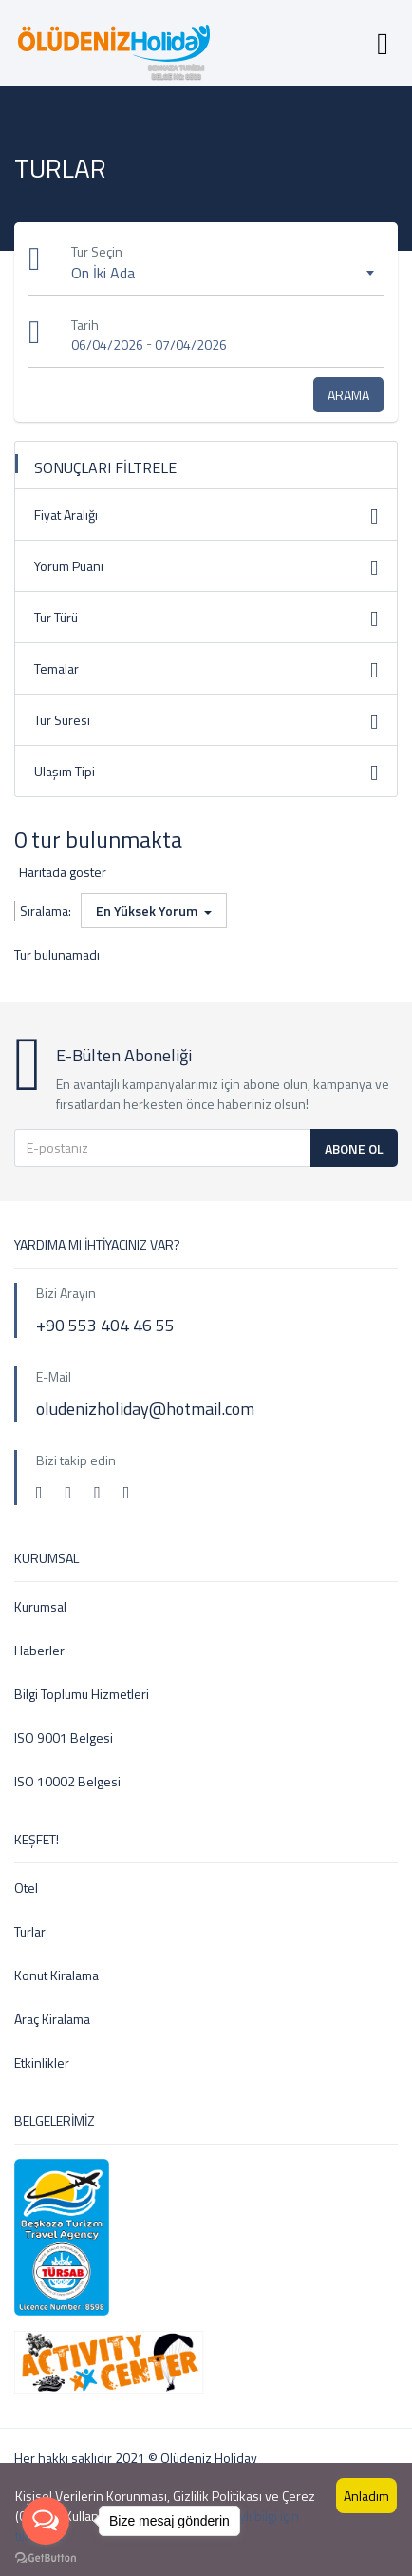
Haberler (39, 1650)
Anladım (366, 2496)
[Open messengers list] (45, 2521)
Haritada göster (62, 872)
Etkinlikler (41, 2062)
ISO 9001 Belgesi (63, 1737)
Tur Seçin (96, 251)
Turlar (30, 1931)
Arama (348, 395)
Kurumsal (40, 1606)
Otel (26, 1888)
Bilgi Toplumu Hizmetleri (81, 1694)
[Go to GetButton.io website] (45, 2557)
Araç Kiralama (52, 2019)
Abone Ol (354, 1148)
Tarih (85, 324)
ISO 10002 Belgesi (67, 1781)
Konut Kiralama (56, 1975)
